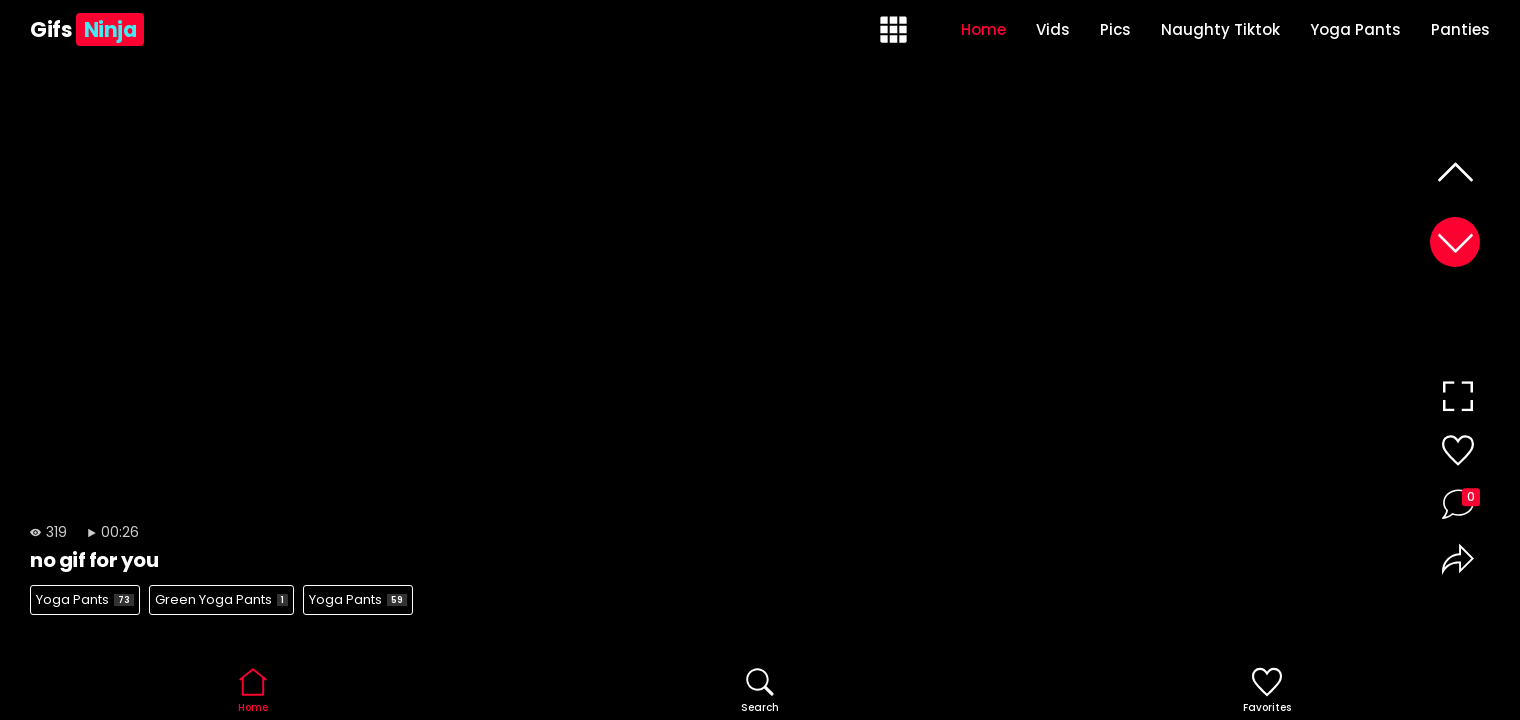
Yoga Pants (1355, 29)
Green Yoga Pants (221, 599)
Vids (1053, 29)
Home (983, 29)
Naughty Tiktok (1220, 29)
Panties (1460, 29)
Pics (1115, 29)
